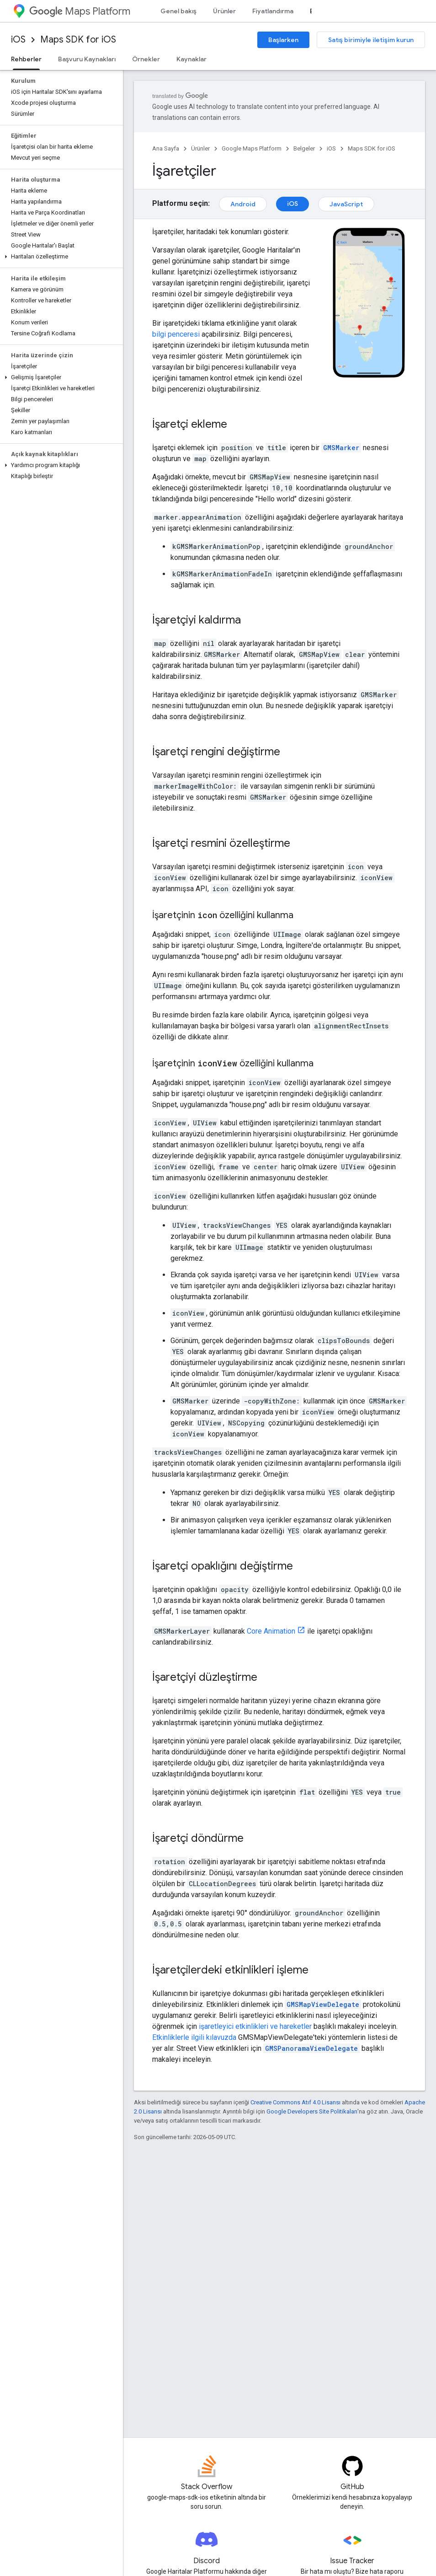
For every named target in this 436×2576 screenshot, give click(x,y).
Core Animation (271, 1631)
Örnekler (146, 59)
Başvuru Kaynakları (87, 59)
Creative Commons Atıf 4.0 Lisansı (295, 2102)
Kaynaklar (191, 59)
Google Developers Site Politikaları (311, 2111)
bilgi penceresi (176, 334)
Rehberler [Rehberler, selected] (26, 59)
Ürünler (224, 11)
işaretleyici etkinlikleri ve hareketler (255, 2026)
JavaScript (346, 204)
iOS (18, 39)
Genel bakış (178, 11)
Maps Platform (79, 11)
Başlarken (283, 40)
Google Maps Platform (252, 148)
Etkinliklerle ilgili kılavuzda (194, 2037)
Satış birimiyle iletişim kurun (371, 40)
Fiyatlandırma (272, 11)
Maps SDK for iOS (78, 39)
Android (242, 204)
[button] (59, 256)
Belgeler (304, 148)
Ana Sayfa (165, 148)
